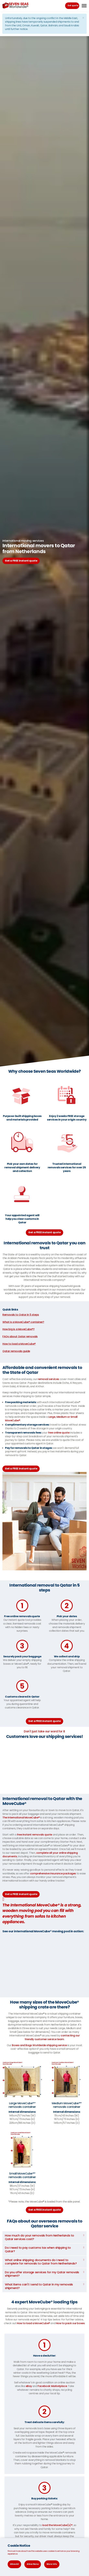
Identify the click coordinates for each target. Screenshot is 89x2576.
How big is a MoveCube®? (18, 1329)
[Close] (83, 18)
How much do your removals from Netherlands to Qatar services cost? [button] (44, 2237)
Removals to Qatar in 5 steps (20, 1315)
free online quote (58, 1432)
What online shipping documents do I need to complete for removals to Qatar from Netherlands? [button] (44, 2262)
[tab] (44, 2237)
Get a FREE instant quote (21, 561)
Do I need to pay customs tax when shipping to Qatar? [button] (44, 2249)
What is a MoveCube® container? (23, 1322)
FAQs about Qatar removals (20, 1336)
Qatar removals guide (16, 1351)
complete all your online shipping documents (40, 1854)
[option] (44, 551)
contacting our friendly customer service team (52, 2037)
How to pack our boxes (70, 2323)
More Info (52, 2564)
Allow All (14, 2564)
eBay (29, 2386)
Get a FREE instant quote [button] (44, 2210)
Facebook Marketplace (52, 2386)
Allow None (32, 2564)
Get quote (73, 5)
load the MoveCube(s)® (57, 2525)
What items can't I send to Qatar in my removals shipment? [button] (44, 2286)
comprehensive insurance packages (53, 1873)
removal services (48, 1379)
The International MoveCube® (21, 1817)
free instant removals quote (34, 1834)
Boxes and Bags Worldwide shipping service (39, 2045)
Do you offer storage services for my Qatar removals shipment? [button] (44, 2274)
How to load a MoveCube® (19, 1344)
